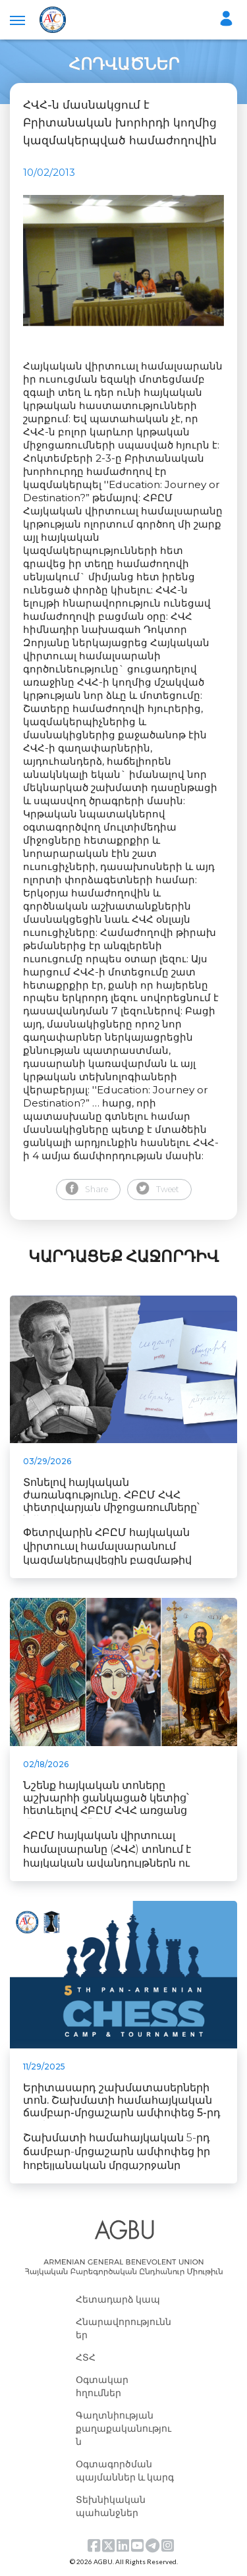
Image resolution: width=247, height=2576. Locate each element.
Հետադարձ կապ (118, 2299)
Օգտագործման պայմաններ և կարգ (125, 2470)
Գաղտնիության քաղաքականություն (123, 2428)
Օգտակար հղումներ (102, 2386)
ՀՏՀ (86, 2357)
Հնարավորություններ (123, 2328)
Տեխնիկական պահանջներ (111, 2506)
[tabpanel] (123, 261)
